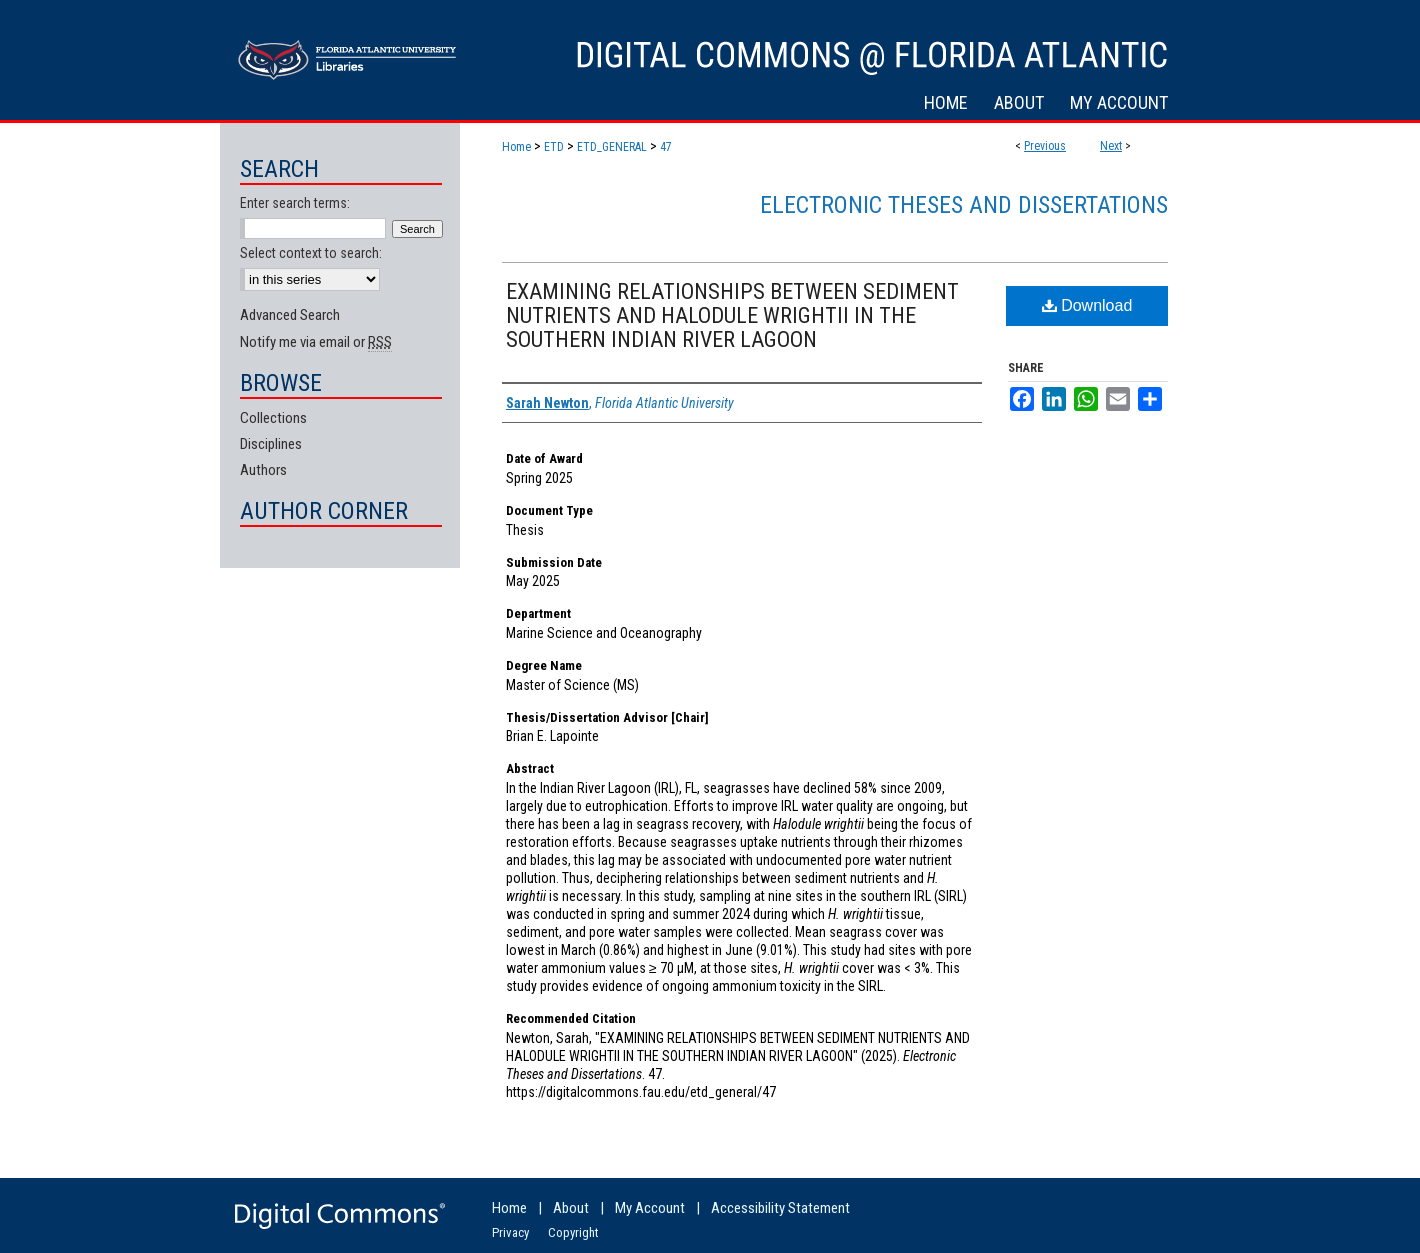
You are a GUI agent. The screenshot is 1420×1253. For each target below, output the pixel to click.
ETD (554, 147)
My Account (650, 1208)
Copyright (573, 1232)
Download (1087, 305)
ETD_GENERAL (612, 147)
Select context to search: (311, 253)
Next (1111, 146)
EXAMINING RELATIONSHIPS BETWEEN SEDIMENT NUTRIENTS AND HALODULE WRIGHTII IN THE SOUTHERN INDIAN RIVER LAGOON (732, 315)
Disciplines (271, 444)
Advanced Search (290, 315)
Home (516, 147)
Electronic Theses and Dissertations (964, 205)
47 (666, 147)
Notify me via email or (316, 342)
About (571, 1208)
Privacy (510, 1232)
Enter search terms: (295, 203)
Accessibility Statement (780, 1208)
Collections (273, 418)
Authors (263, 470)
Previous (1045, 146)
